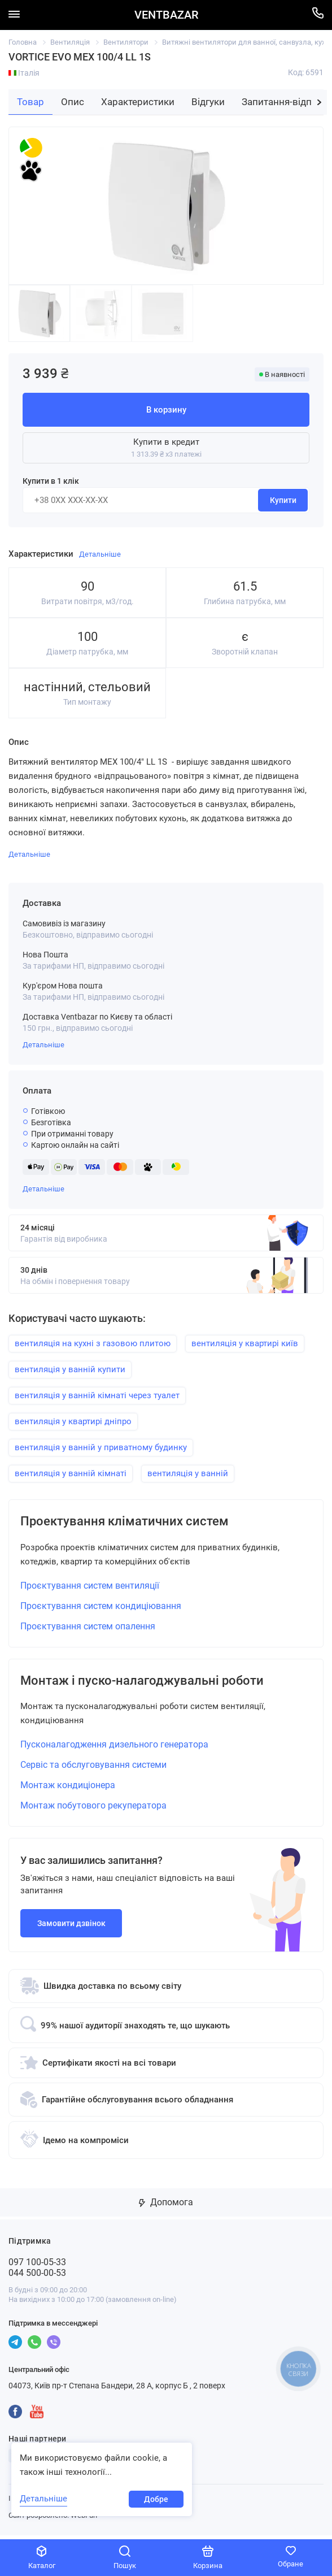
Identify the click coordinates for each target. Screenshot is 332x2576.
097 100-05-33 (37, 2266)
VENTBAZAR (166, 14)
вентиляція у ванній (187, 1473)
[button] (319, 102)
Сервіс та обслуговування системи (93, 1768)
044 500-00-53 (37, 2276)
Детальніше (43, 1044)
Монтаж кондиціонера (67, 1789)
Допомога (166, 2206)
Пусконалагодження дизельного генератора (114, 1748)
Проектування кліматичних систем (133, 1522)
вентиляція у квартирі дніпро (73, 1421)
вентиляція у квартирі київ (244, 1343)
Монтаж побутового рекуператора (93, 1809)
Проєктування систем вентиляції (89, 1587)
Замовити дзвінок (71, 1927)
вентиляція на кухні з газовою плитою (93, 1343)
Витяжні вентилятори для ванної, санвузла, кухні (246, 42)
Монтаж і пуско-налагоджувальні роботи (152, 1684)
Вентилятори (125, 42)
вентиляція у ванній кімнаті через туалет (97, 1395)
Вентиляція (70, 42)
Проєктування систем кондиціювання (100, 1607)
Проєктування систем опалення (87, 1628)
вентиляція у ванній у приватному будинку (101, 1447)
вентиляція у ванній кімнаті (70, 1473)
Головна (22, 42)
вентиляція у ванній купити (70, 1369)
